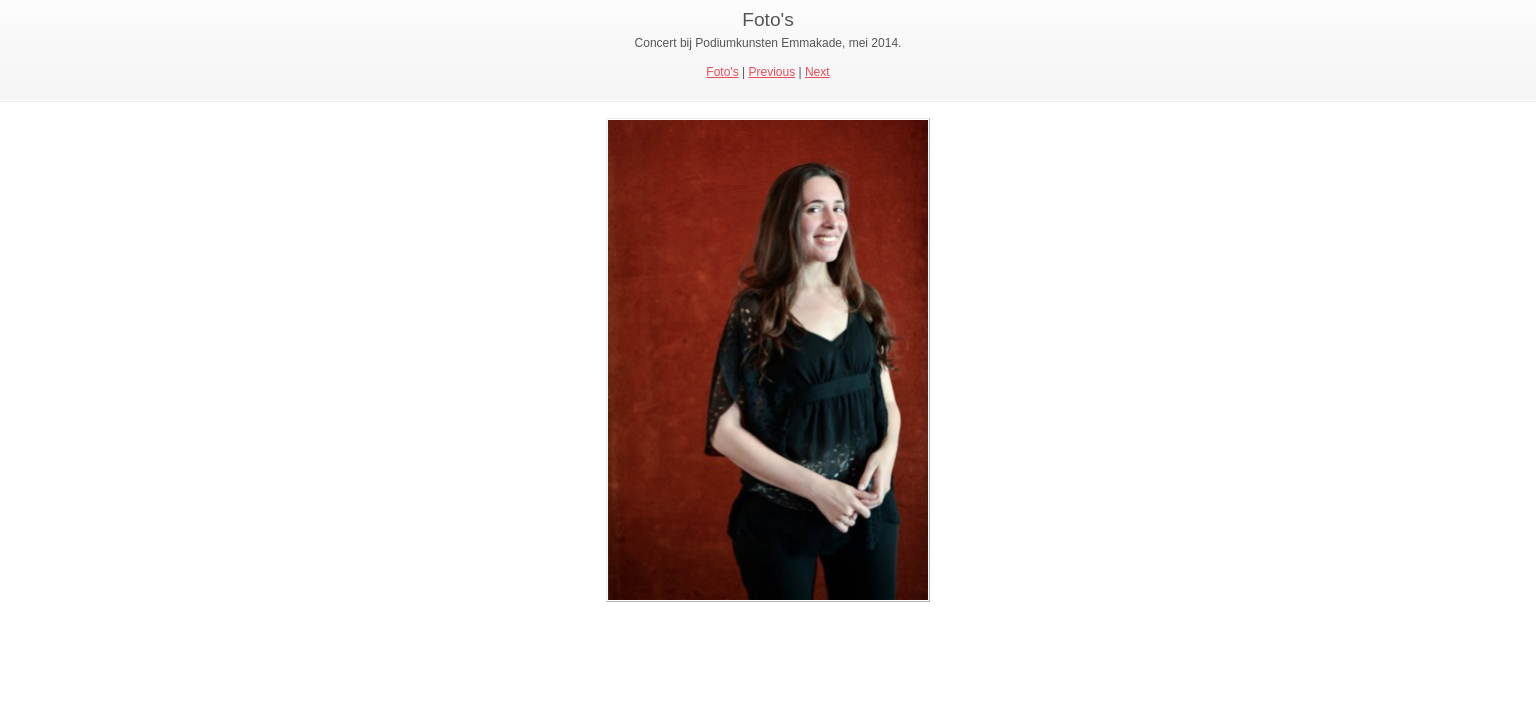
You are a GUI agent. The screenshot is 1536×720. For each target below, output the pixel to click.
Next (817, 72)
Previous (771, 72)
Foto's (722, 72)
